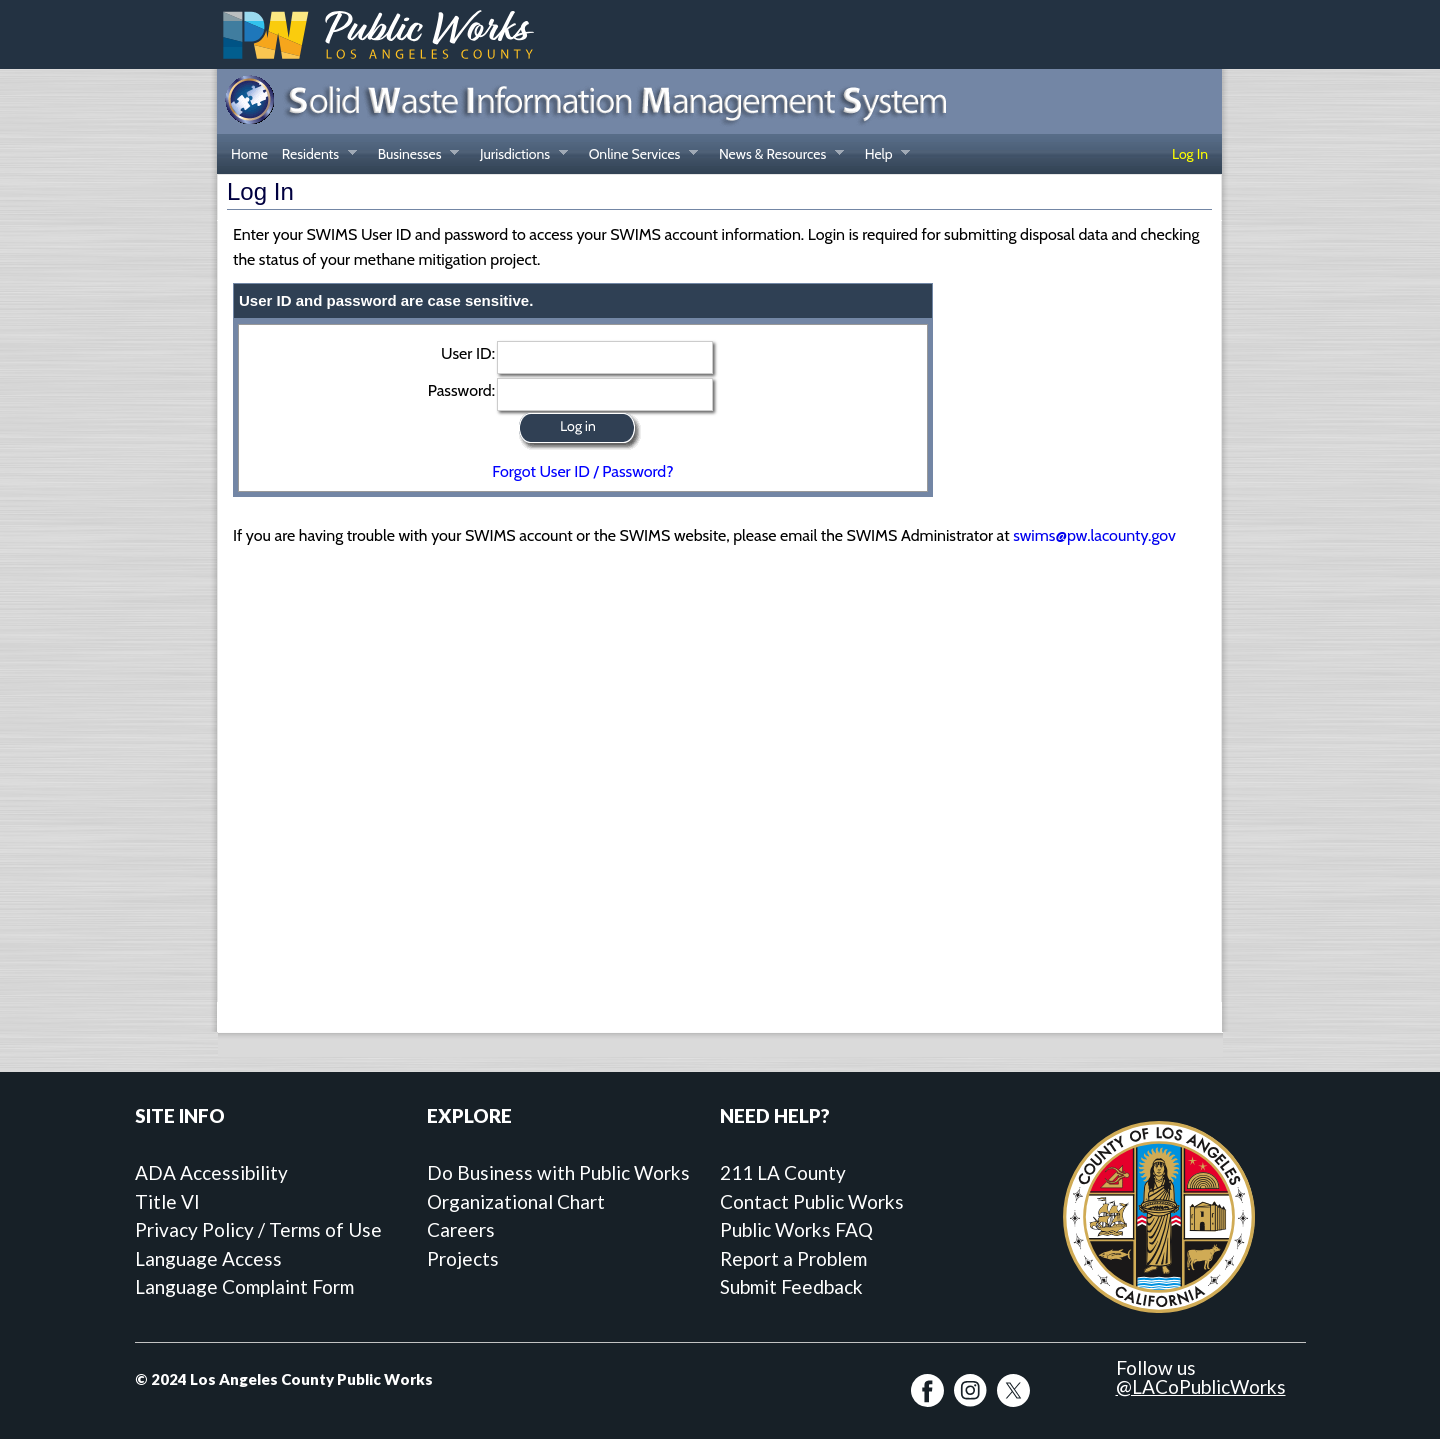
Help (884, 156)
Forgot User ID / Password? (582, 471)
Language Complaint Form (244, 1286)
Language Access (208, 1258)
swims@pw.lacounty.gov (1094, 535)
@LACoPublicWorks (1201, 1386)
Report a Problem (793, 1258)
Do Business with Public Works (558, 1172)
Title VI (167, 1201)
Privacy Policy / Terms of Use (258, 1229)
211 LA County (783, 1172)
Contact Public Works (812, 1201)
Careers (461, 1229)
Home (249, 154)
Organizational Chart (516, 1201)
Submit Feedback (791, 1286)
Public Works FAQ (796, 1229)
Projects (463, 1258)
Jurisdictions (520, 156)
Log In (1190, 154)
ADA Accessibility (211, 1172)
